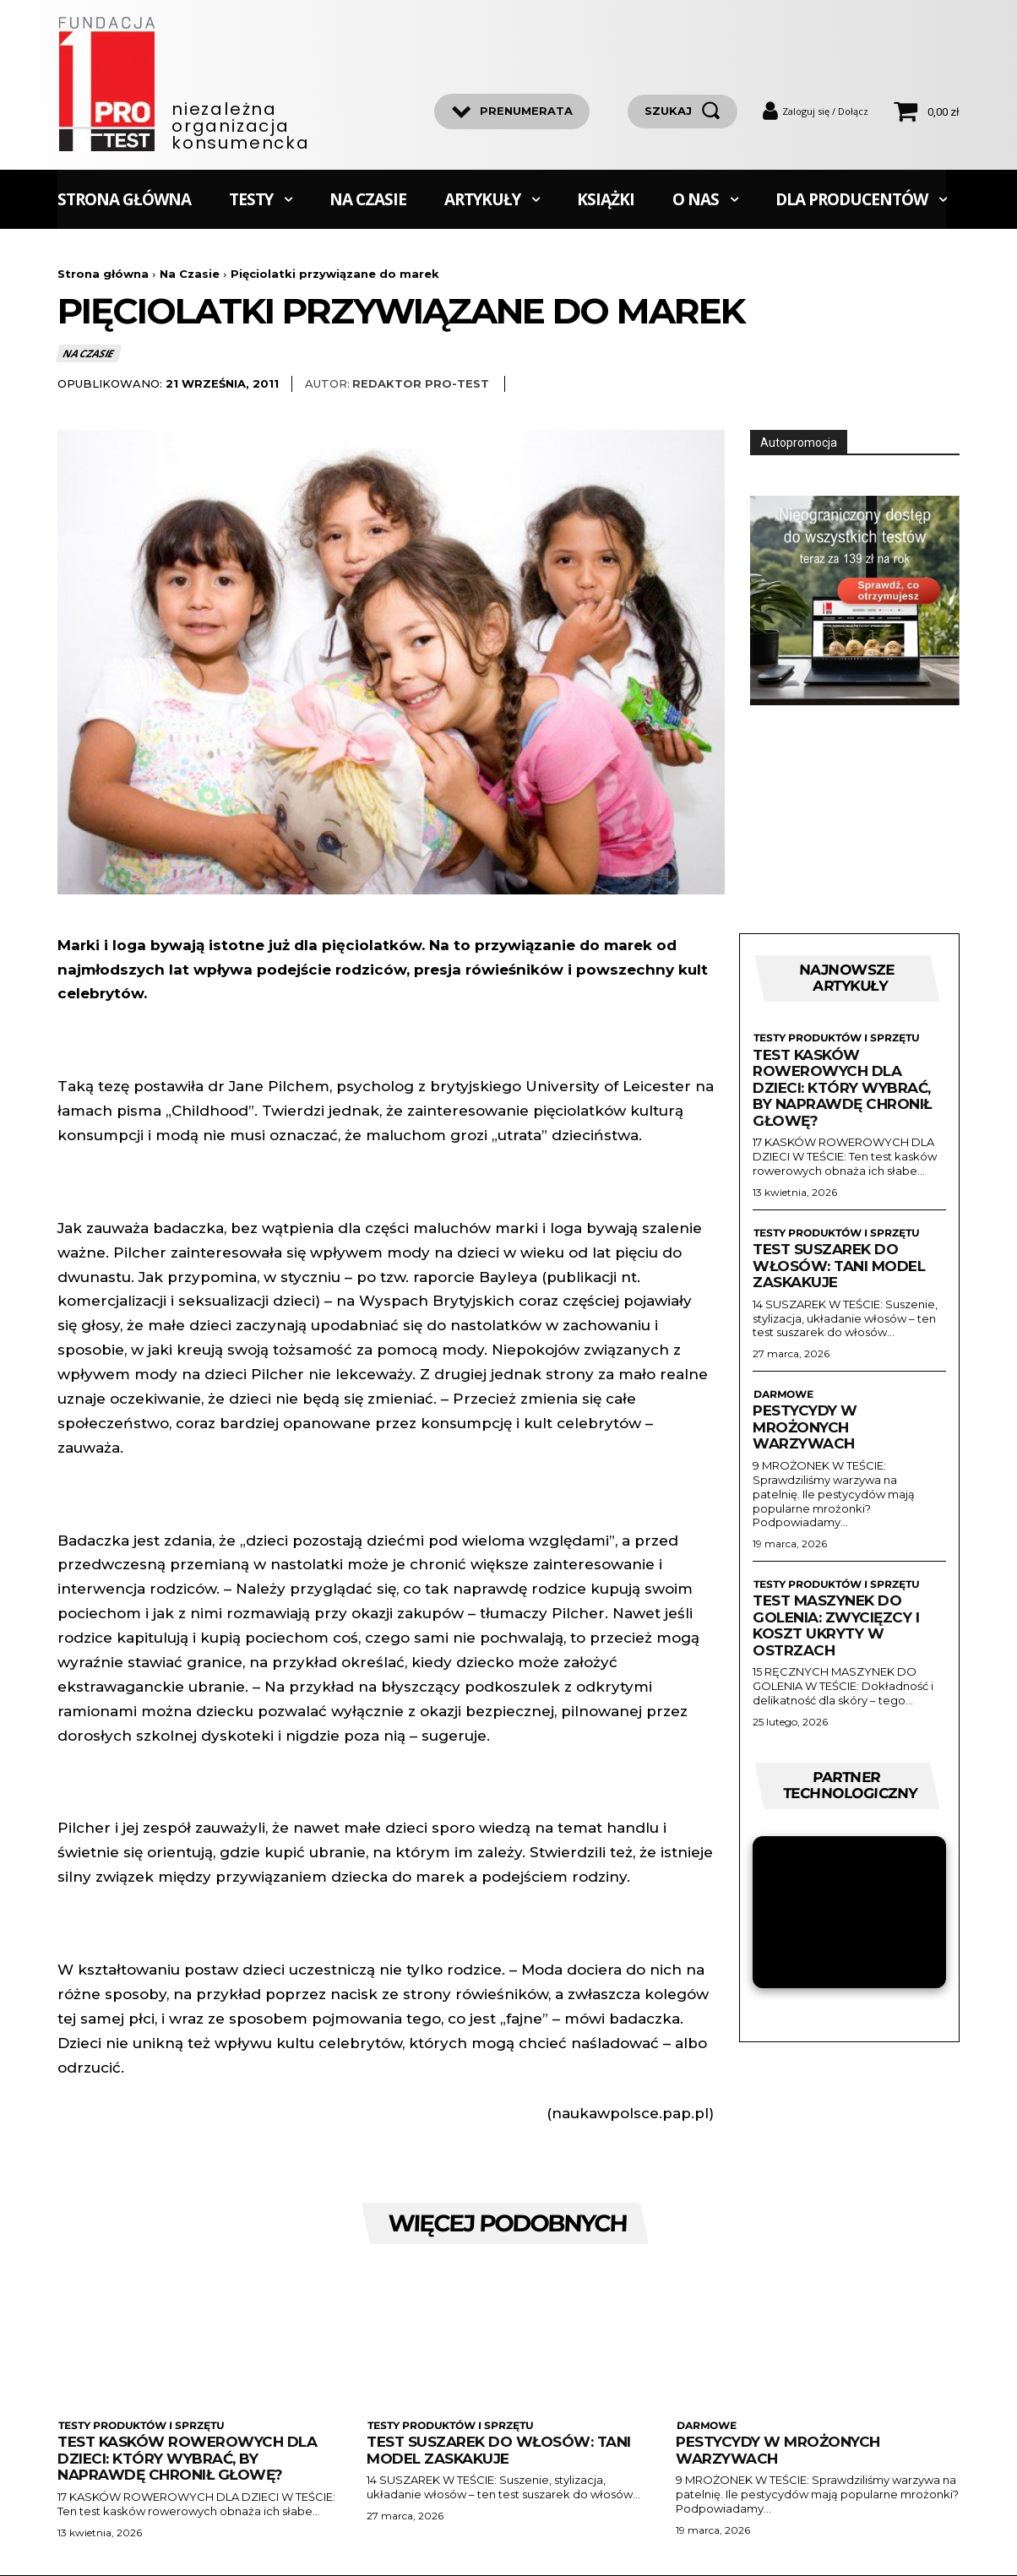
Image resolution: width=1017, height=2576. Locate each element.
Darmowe (782, 1394)
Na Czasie (190, 273)
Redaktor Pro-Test (420, 383)
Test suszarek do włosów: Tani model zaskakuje (839, 1266)
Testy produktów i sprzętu (835, 1039)
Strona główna (103, 273)
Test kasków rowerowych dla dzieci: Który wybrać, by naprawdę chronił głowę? (842, 1087)
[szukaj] (682, 111)
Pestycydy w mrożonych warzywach (805, 1428)
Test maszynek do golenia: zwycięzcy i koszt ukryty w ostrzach (836, 1626)
